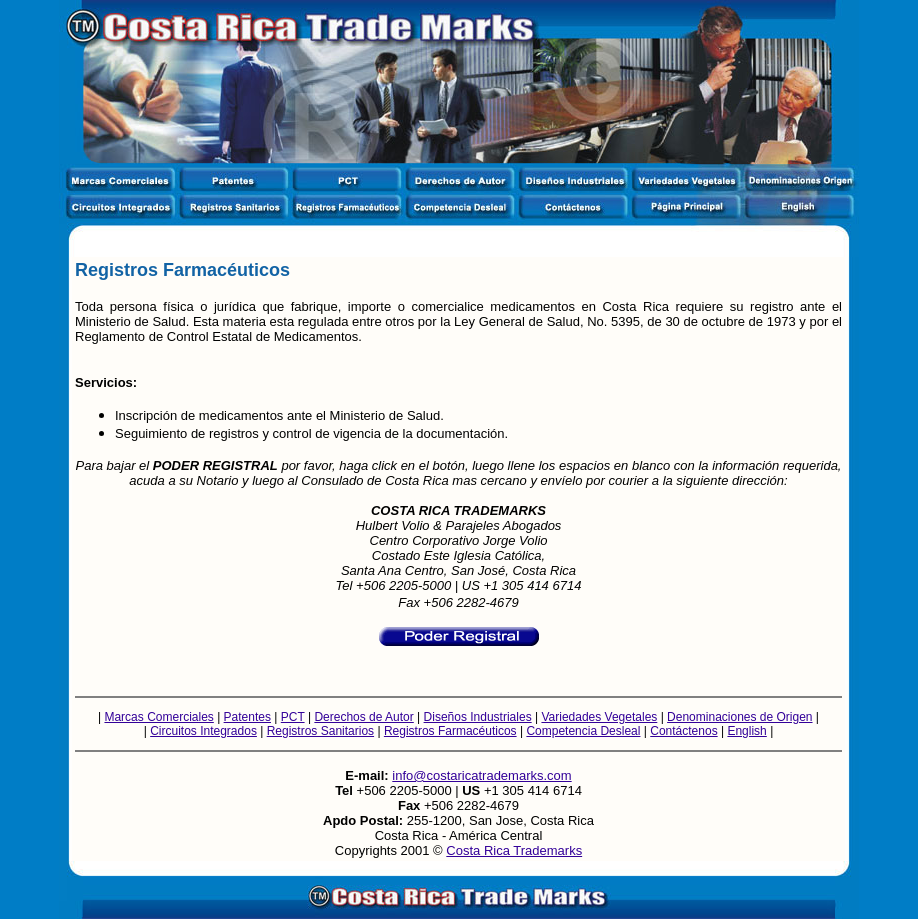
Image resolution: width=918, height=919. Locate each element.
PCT (293, 717)
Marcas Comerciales (158, 717)
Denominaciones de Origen (739, 717)
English (746, 731)
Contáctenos (683, 731)
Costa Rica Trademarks (514, 850)
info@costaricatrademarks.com (481, 775)
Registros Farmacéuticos (450, 731)
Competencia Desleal (583, 731)
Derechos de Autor (363, 717)
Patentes (247, 717)
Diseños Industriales (478, 717)
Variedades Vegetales (599, 717)
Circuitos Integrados (203, 731)
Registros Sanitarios (320, 731)
